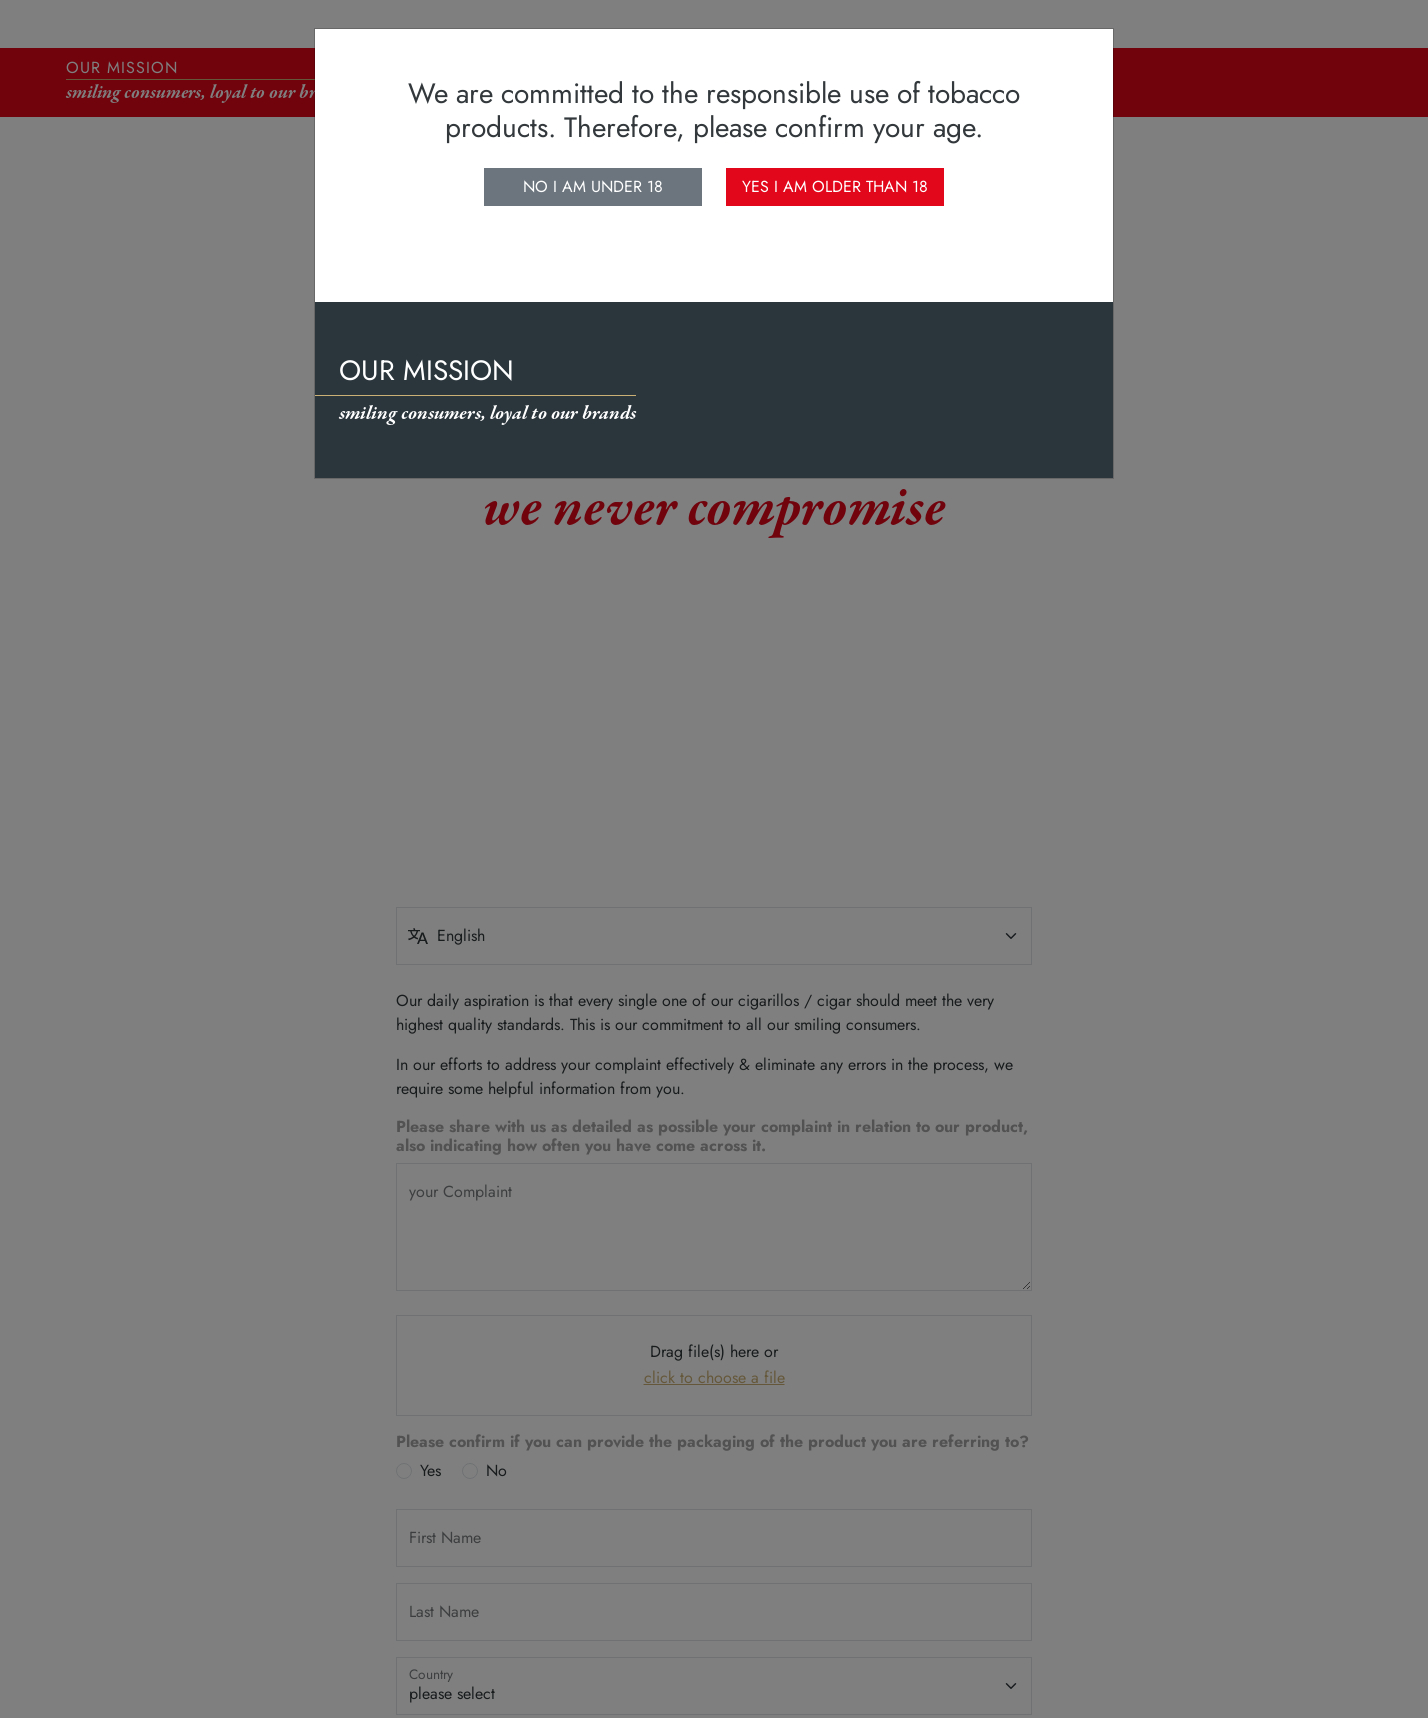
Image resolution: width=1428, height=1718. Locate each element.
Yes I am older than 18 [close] (835, 186)
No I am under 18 (593, 186)
